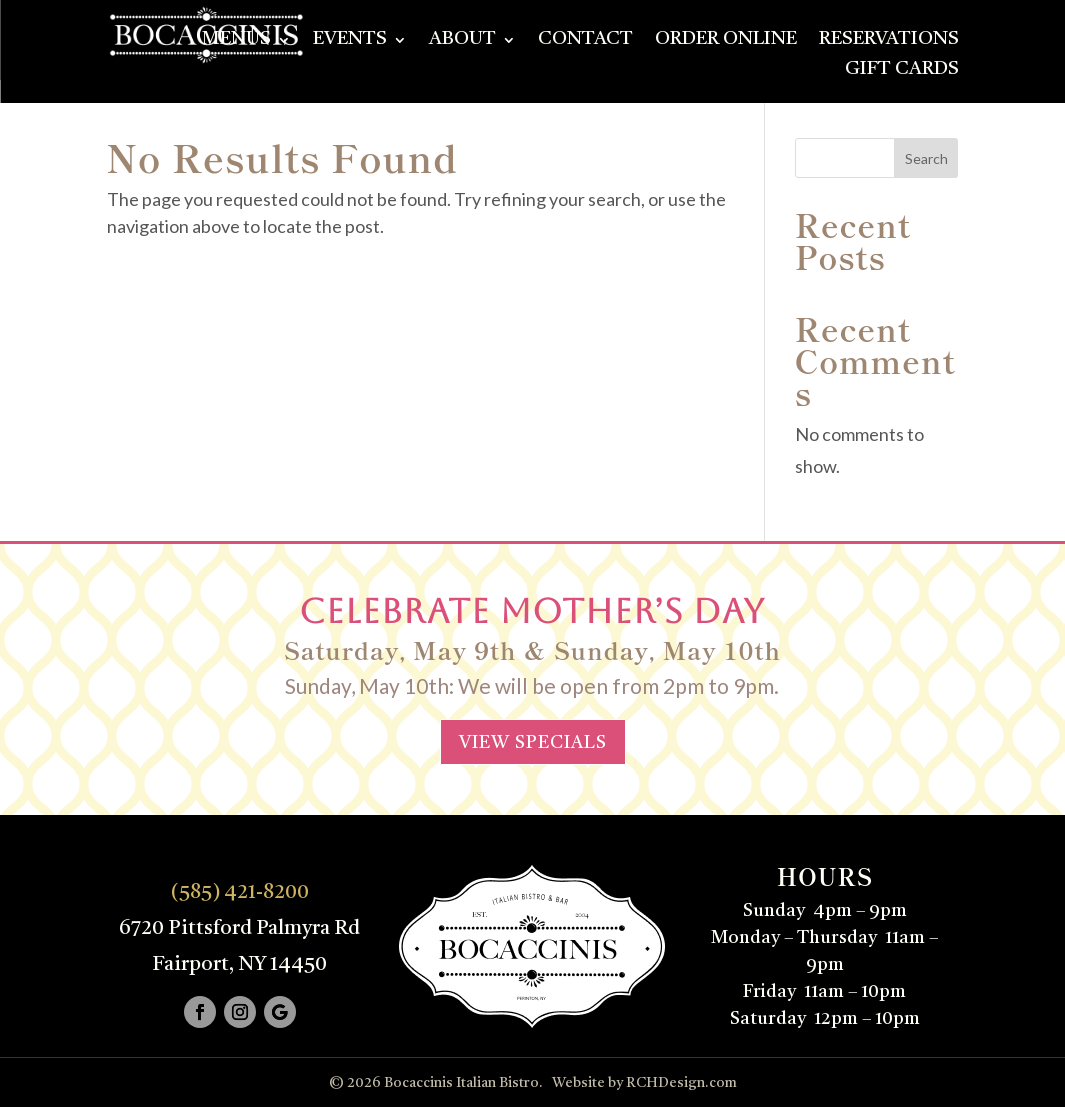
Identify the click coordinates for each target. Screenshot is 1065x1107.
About (462, 41)
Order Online (726, 41)
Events (350, 41)
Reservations (889, 41)
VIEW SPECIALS (533, 743)
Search (926, 158)
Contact (585, 41)
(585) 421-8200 (240, 893)
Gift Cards (902, 71)
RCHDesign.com (681, 1083)
